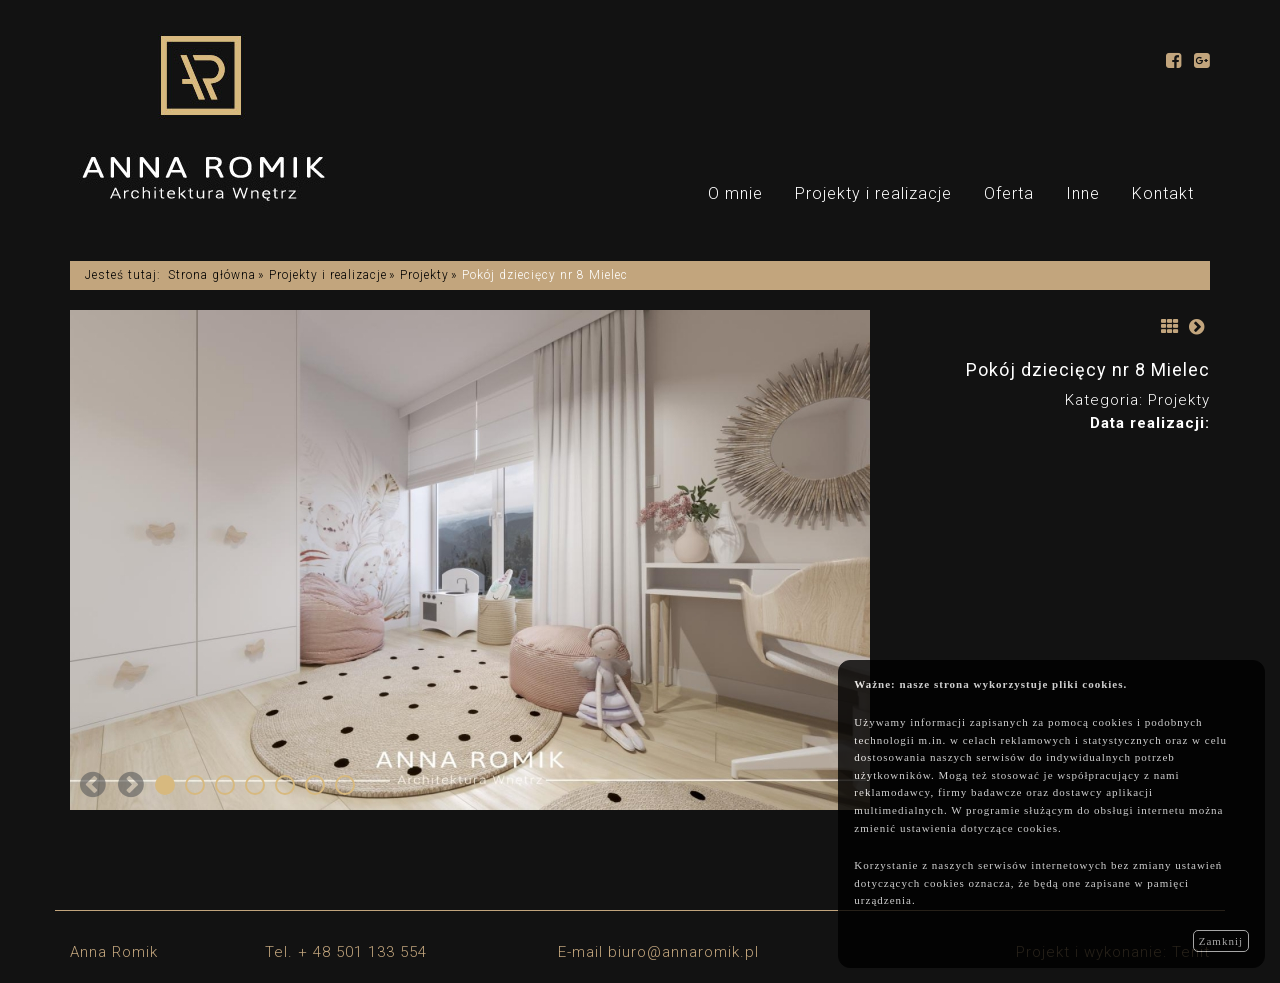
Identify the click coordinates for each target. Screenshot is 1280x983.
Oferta (1009, 193)
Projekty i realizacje (873, 193)
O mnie (735, 193)
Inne (1083, 193)
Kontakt (1163, 193)
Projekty (424, 275)
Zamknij (1221, 941)
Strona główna (212, 275)
